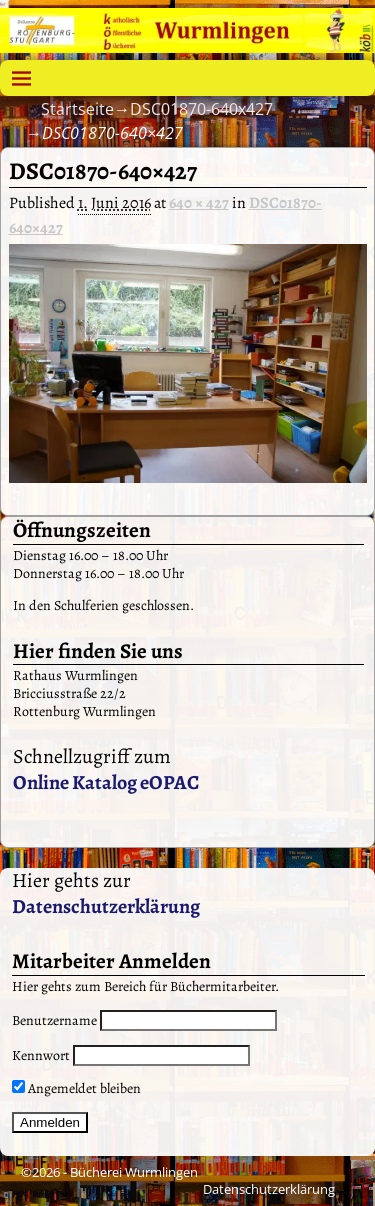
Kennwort (41, 1055)
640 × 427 (199, 203)
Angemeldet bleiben (76, 1088)
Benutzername (54, 1020)
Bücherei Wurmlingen (134, 1172)
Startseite (77, 109)
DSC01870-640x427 (201, 109)
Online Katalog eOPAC (106, 782)
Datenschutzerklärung (106, 906)
